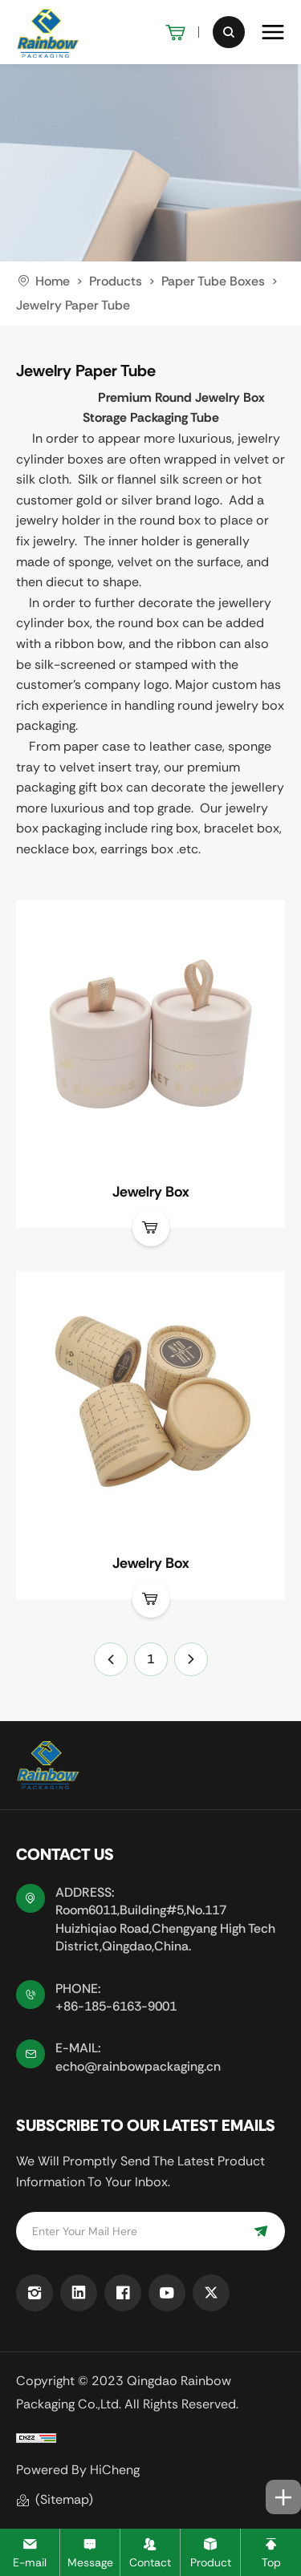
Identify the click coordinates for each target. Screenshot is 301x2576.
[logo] (48, 32)
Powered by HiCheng (78, 2469)
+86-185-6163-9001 (116, 2006)
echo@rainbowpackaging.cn (138, 2066)
